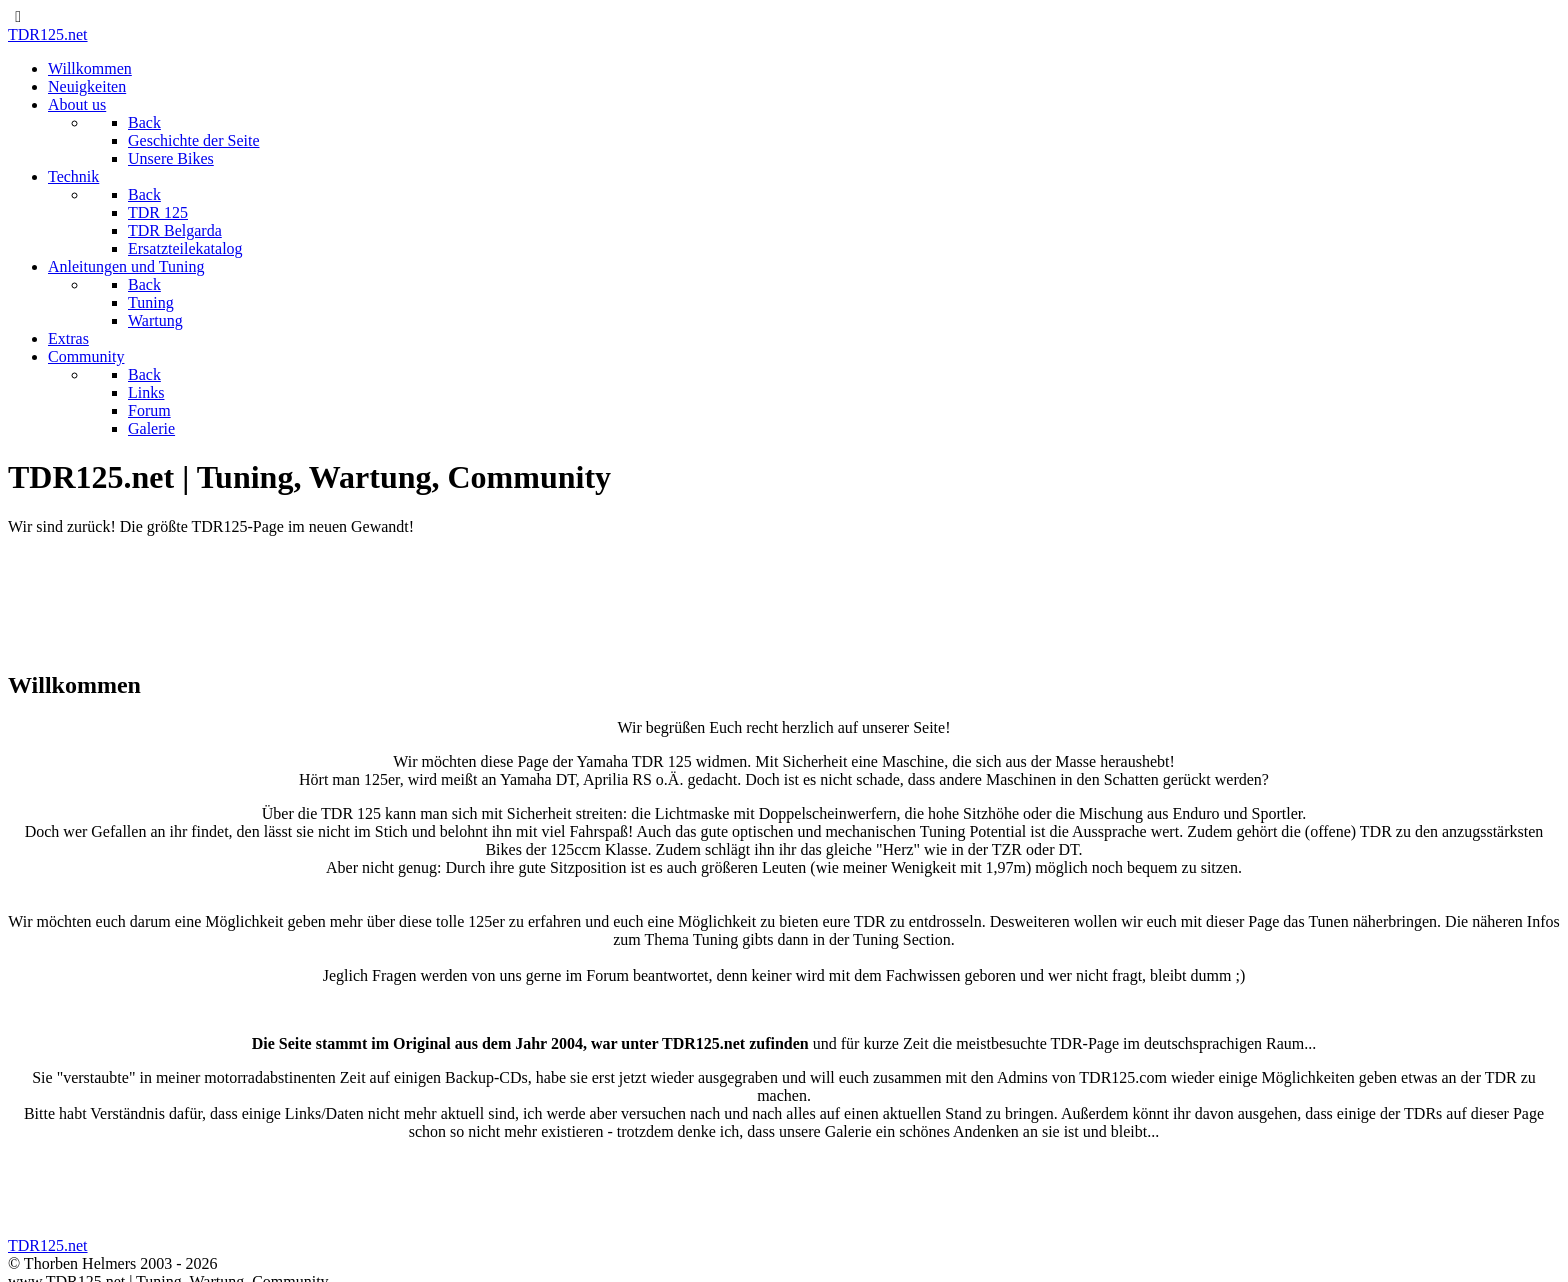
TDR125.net (48, 34)
